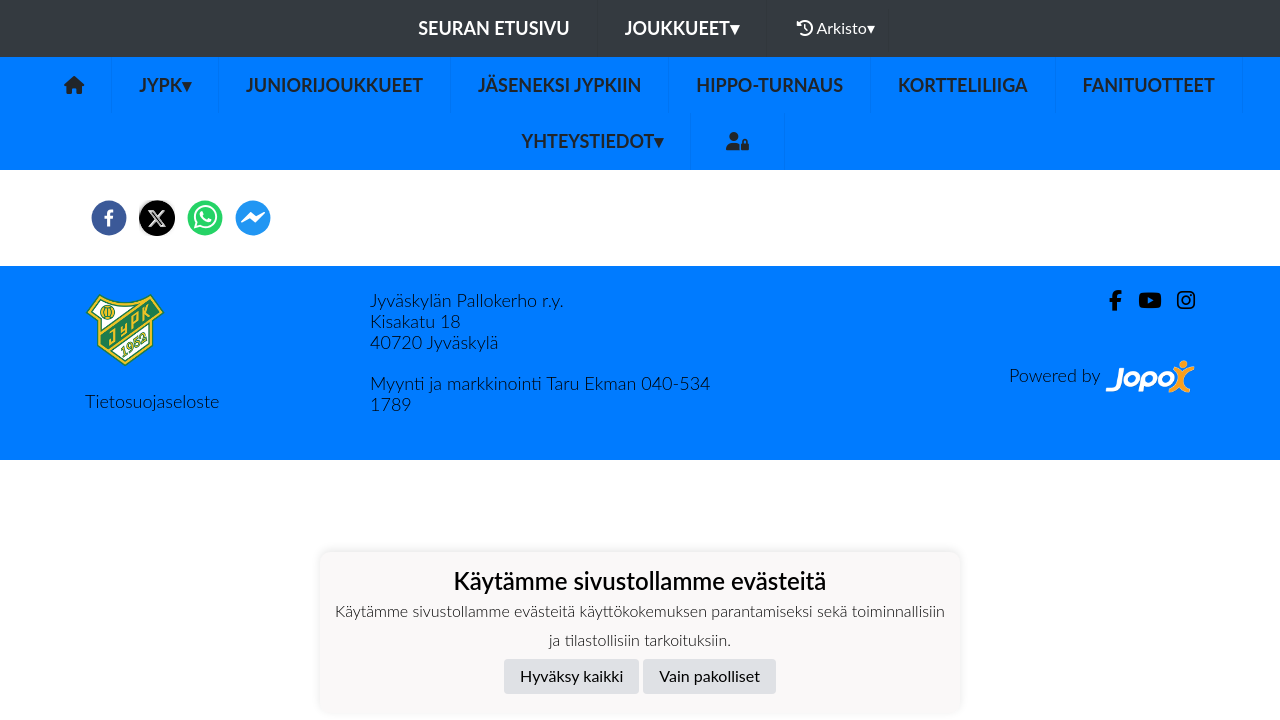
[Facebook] (1107, 300)
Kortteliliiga (963, 85)
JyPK (165, 85)
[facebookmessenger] (253, 218)
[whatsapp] (205, 218)
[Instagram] (1178, 300)
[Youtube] (1141, 300)
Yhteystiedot (593, 141)
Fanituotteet (1149, 85)
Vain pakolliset (709, 675)
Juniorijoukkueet (334, 85)
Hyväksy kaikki (571, 675)
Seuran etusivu (494, 28)
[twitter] (157, 218)
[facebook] (109, 218)
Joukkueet (682, 28)
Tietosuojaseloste (152, 401)
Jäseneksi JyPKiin (559, 85)
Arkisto (836, 28)
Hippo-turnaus (769, 85)
